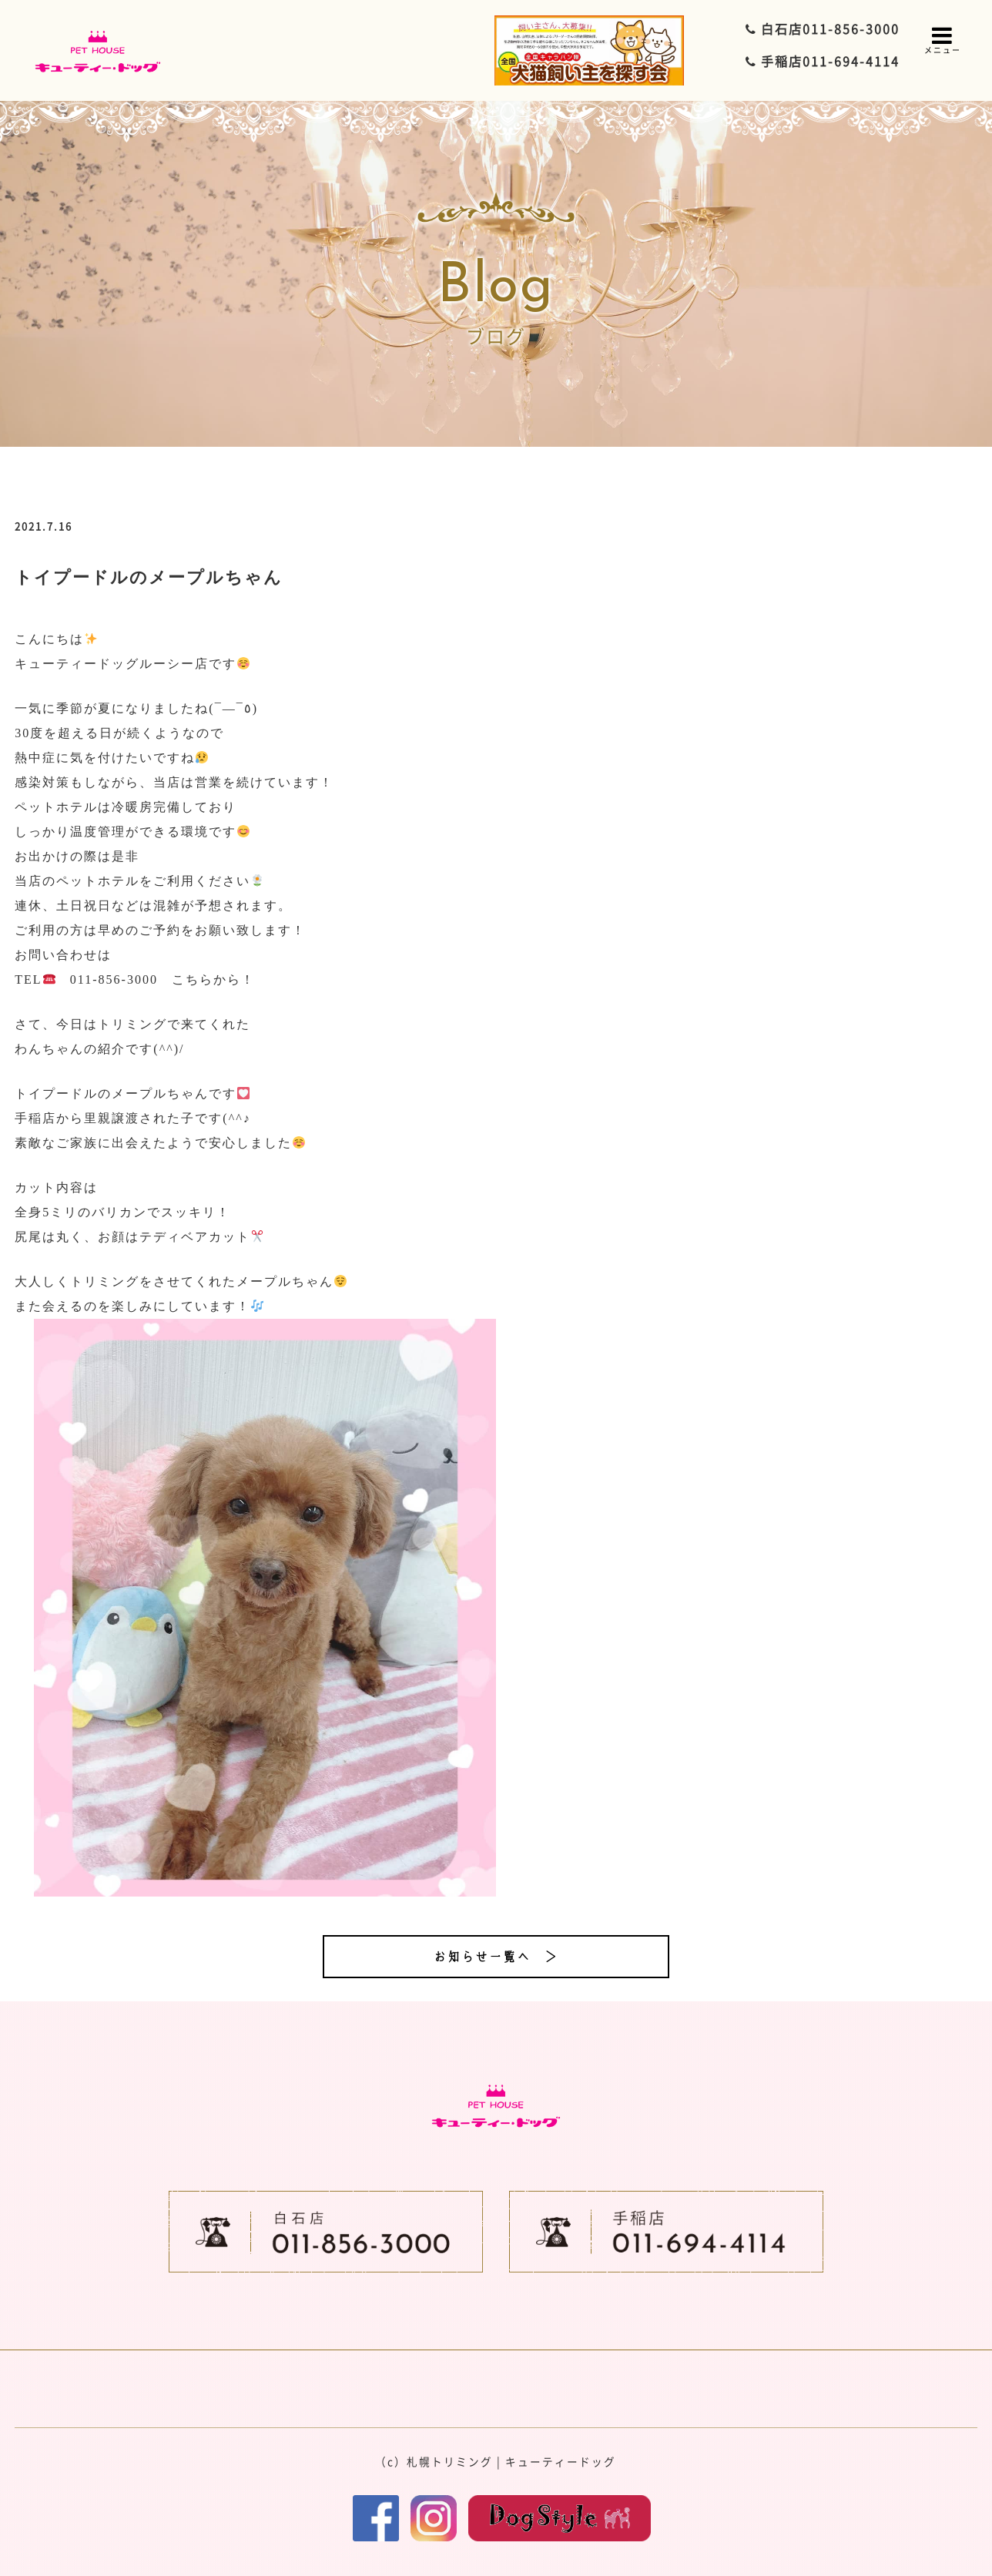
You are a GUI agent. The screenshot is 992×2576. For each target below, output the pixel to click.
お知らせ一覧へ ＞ (496, 1956)
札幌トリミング (450, 2461)
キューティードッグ (560, 2461)
